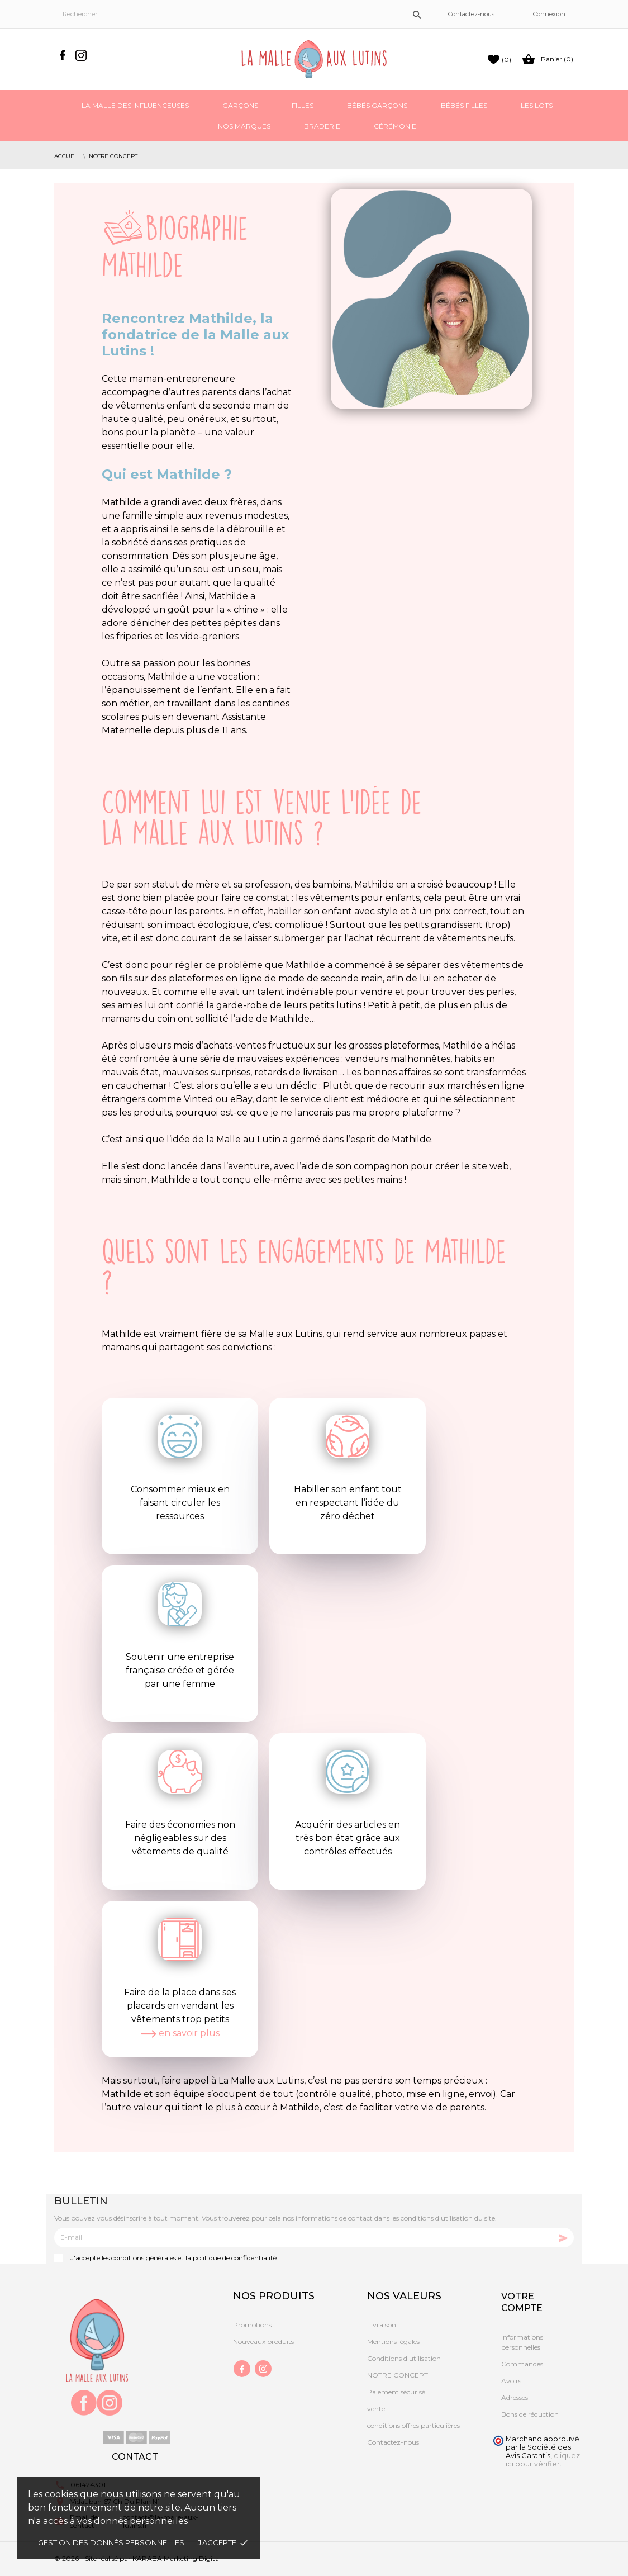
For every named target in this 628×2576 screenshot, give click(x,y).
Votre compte (522, 2302)
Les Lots (537, 105)
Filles (302, 105)
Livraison (381, 2325)
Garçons (240, 105)
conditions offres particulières (413, 2425)
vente (376, 2408)
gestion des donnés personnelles (111, 2542)
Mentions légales (393, 2341)
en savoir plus (180, 2033)
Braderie (322, 126)
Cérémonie (395, 126)
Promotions (252, 2325)
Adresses (514, 2397)
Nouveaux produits (263, 2341)
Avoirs (511, 2380)
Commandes (522, 2364)
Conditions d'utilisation (404, 2358)
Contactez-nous (471, 14)
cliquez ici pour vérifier (543, 2459)
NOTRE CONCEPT (397, 2375)
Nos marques (244, 126)
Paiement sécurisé (396, 2392)
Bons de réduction (530, 2414)
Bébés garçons (377, 105)
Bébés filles (464, 105)
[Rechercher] (238, 14)
